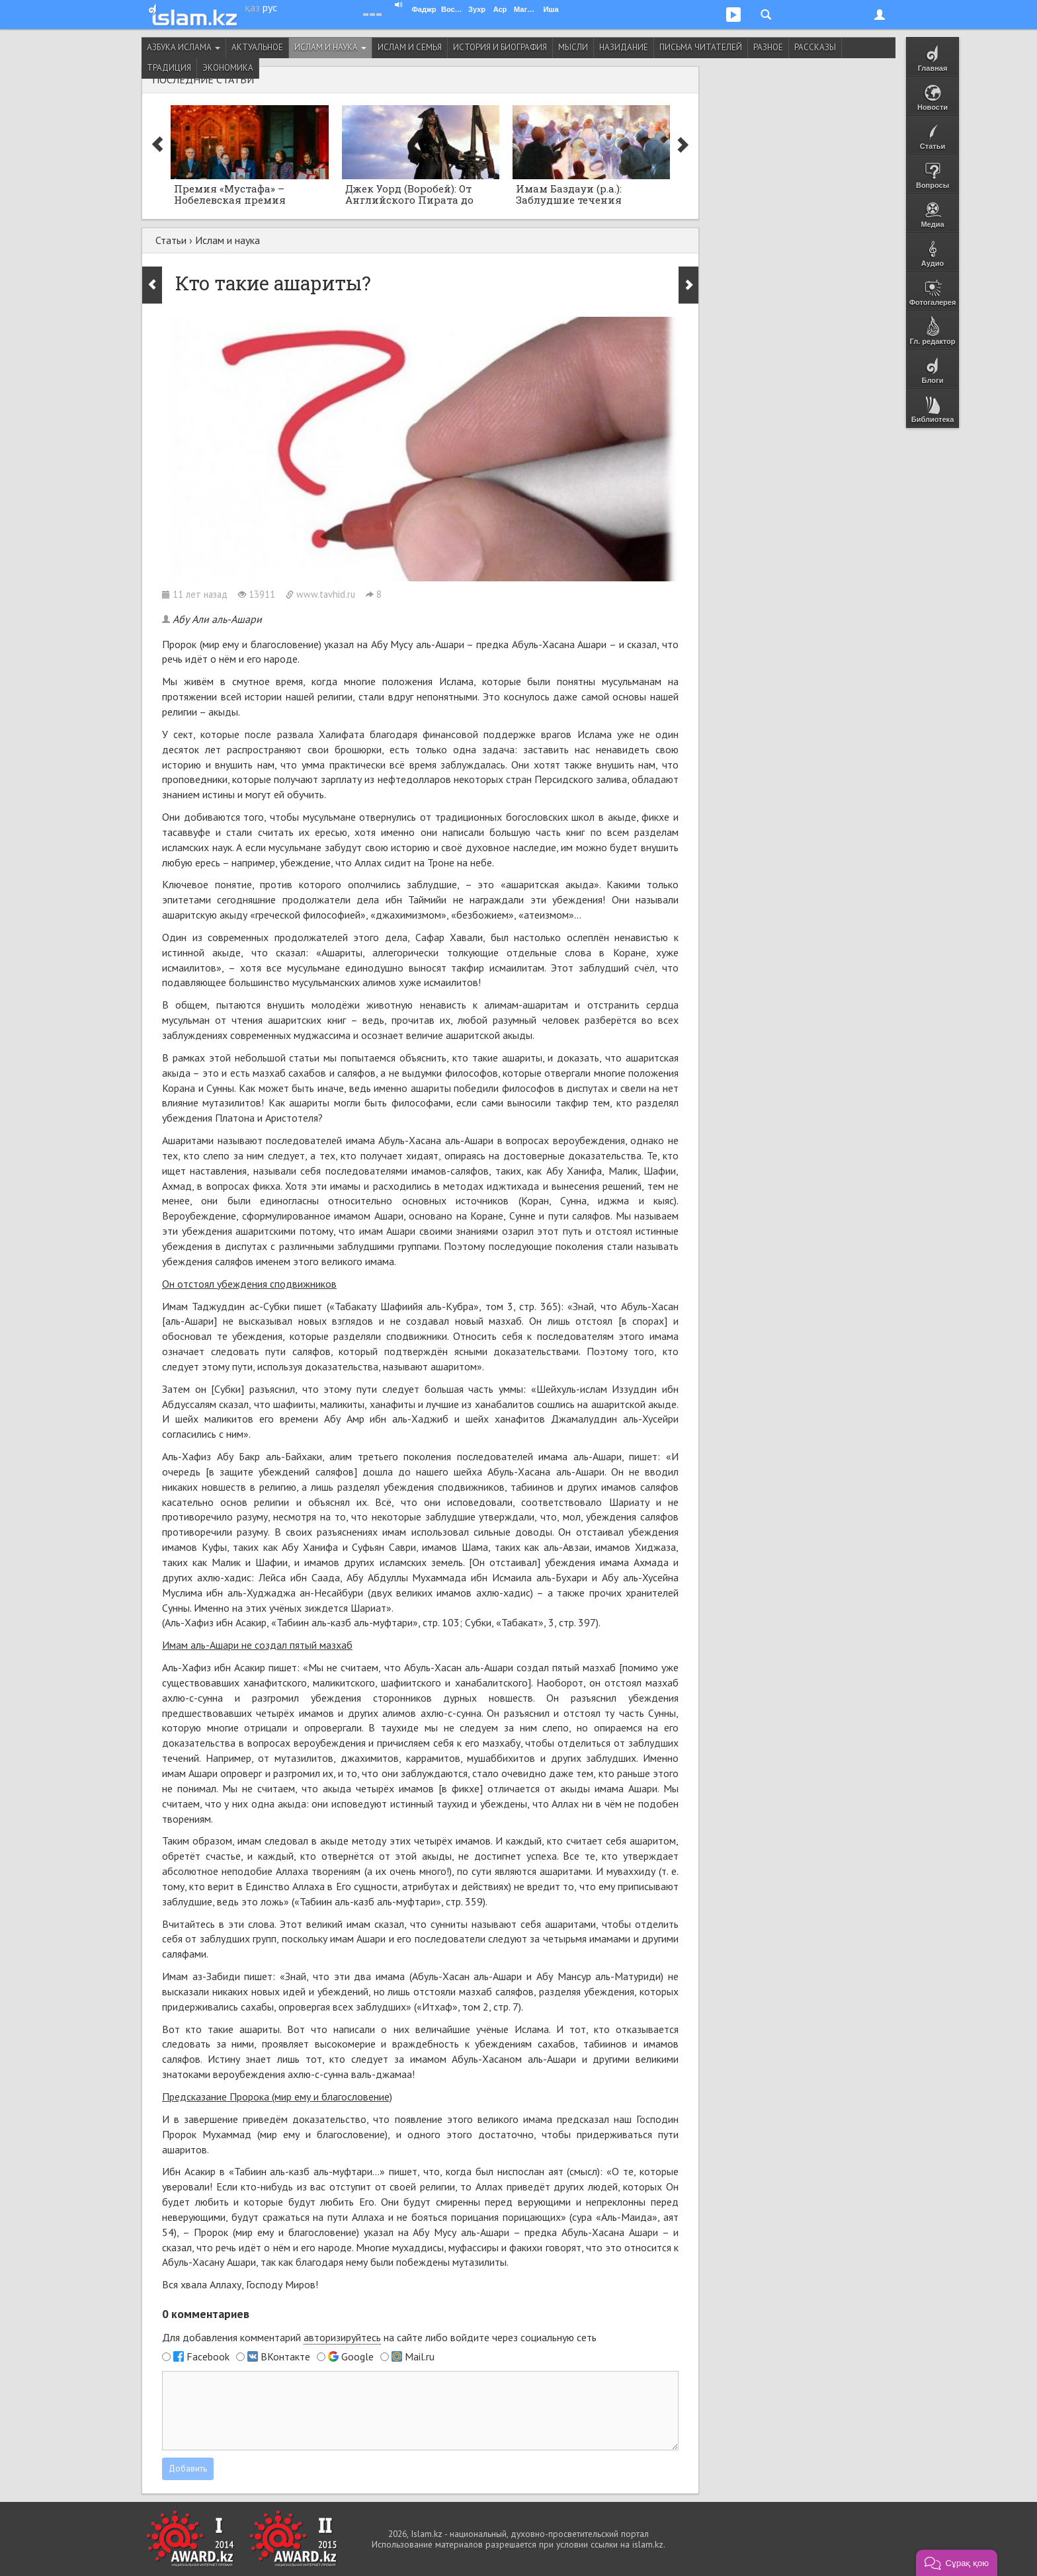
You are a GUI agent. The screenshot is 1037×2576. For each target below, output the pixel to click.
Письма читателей (700, 47)
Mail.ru (420, 2356)
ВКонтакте (285, 2356)
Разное (768, 47)
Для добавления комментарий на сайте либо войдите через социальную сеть (379, 2338)
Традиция (169, 67)
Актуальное (257, 47)
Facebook (208, 2356)
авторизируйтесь (342, 2337)
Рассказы (815, 47)
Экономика (227, 67)
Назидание (623, 47)
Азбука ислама (183, 47)
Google (357, 2356)
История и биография (500, 47)
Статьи (171, 240)
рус (270, 7)
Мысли (573, 47)
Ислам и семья (410, 47)
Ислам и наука (330, 47)
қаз (252, 7)
